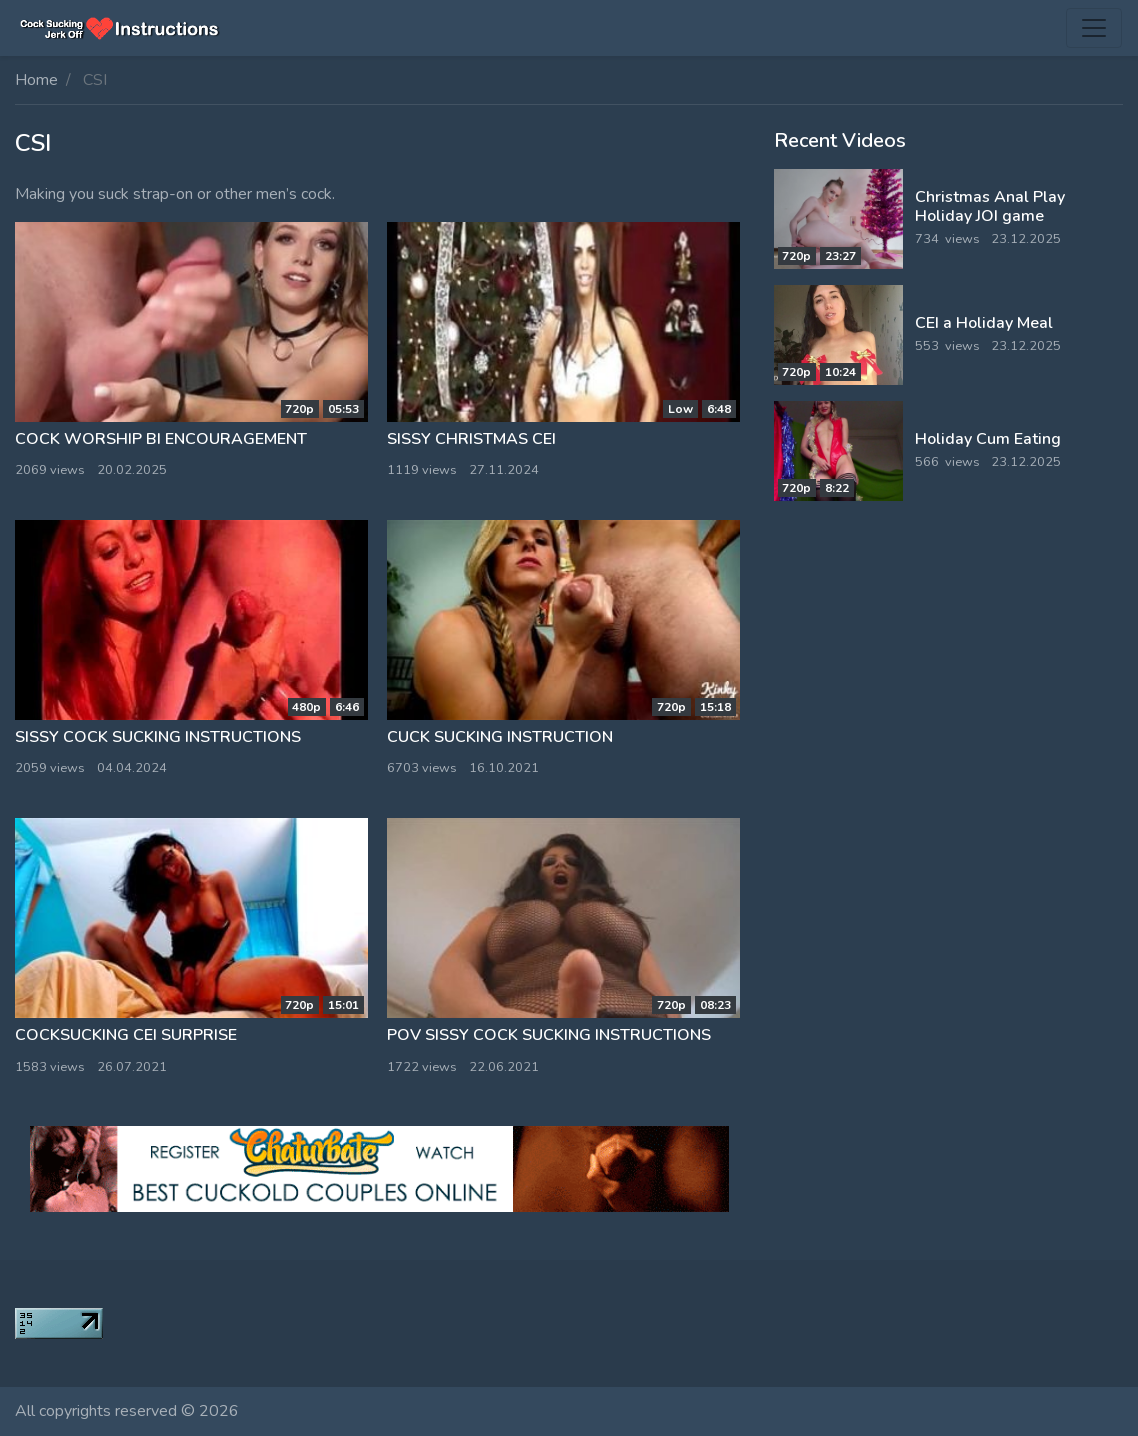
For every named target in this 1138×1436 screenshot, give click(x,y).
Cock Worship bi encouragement (161, 439)
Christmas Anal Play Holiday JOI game (990, 206)
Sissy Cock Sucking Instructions (158, 737)
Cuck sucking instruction (500, 737)
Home (36, 80)
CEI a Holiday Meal (984, 323)
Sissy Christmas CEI (471, 439)
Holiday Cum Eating (988, 439)
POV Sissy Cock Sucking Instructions (549, 1035)
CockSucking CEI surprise (126, 1035)
